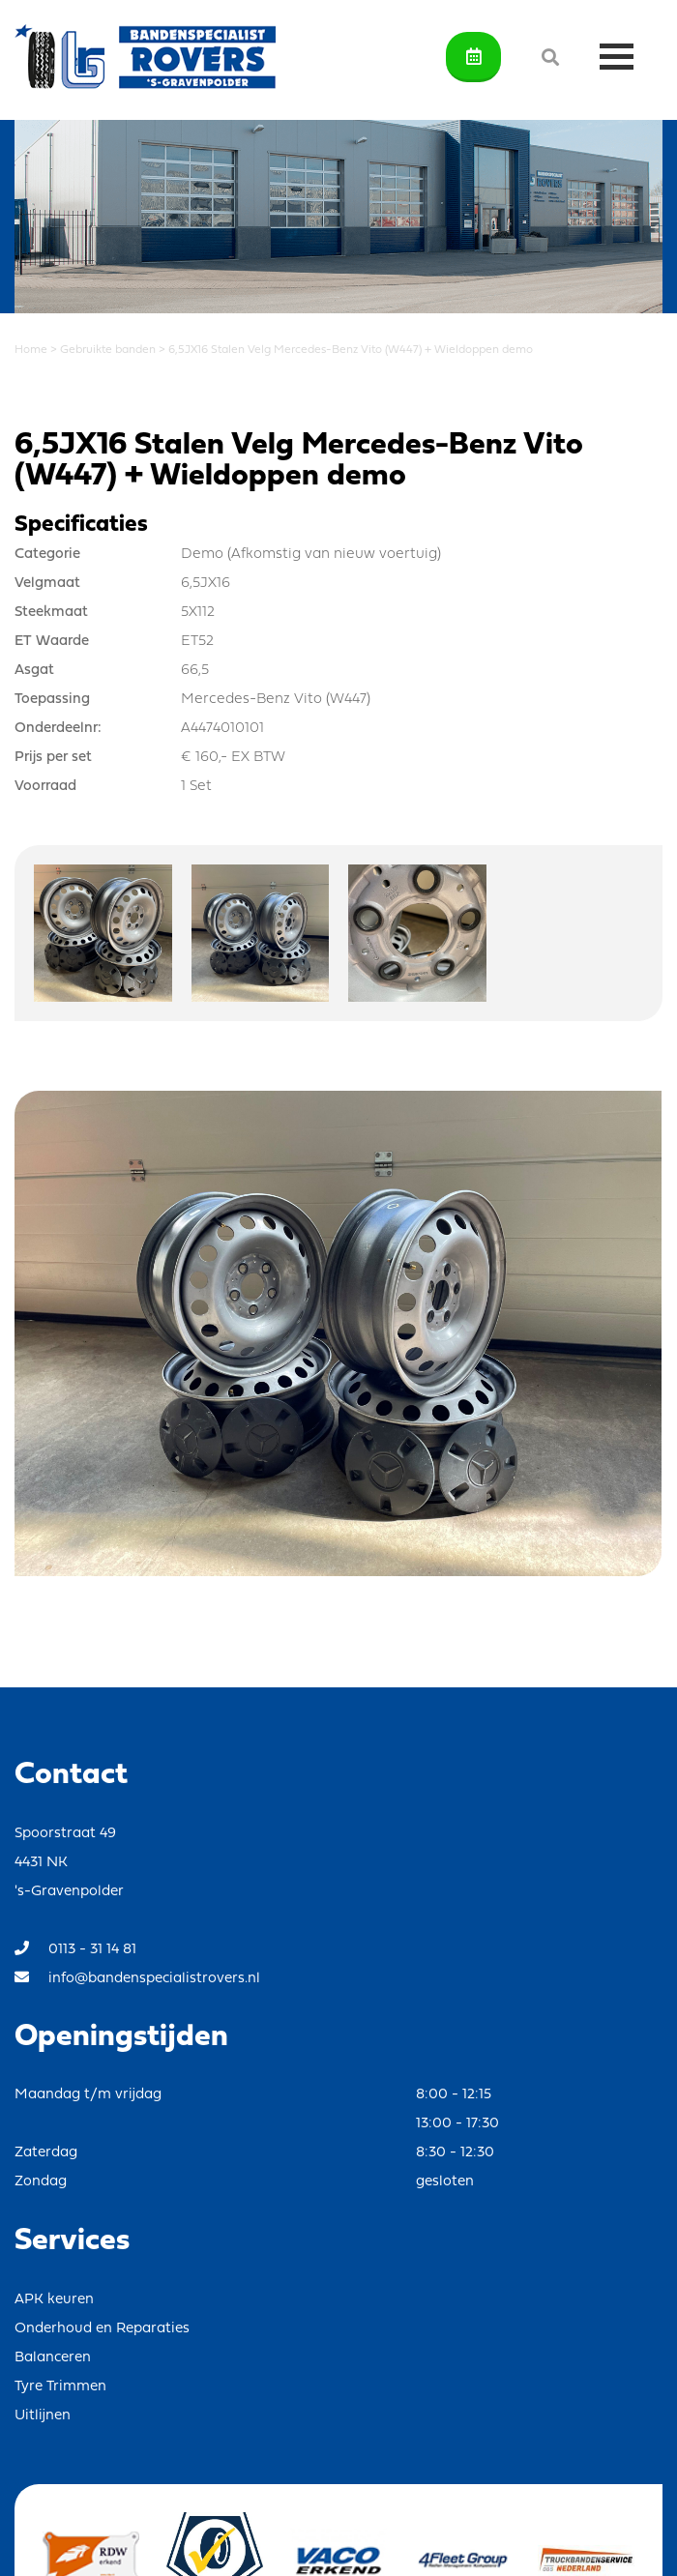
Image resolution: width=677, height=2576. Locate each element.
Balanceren (53, 2358)
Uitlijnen (43, 2416)
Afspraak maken (474, 56)
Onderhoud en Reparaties (102, 2329)
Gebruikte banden (108, 350)
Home (31, 350)
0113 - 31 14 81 (75, 1949)
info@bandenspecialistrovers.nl (137, 1978)
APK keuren (54, 2300)
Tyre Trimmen (60, 2387)
